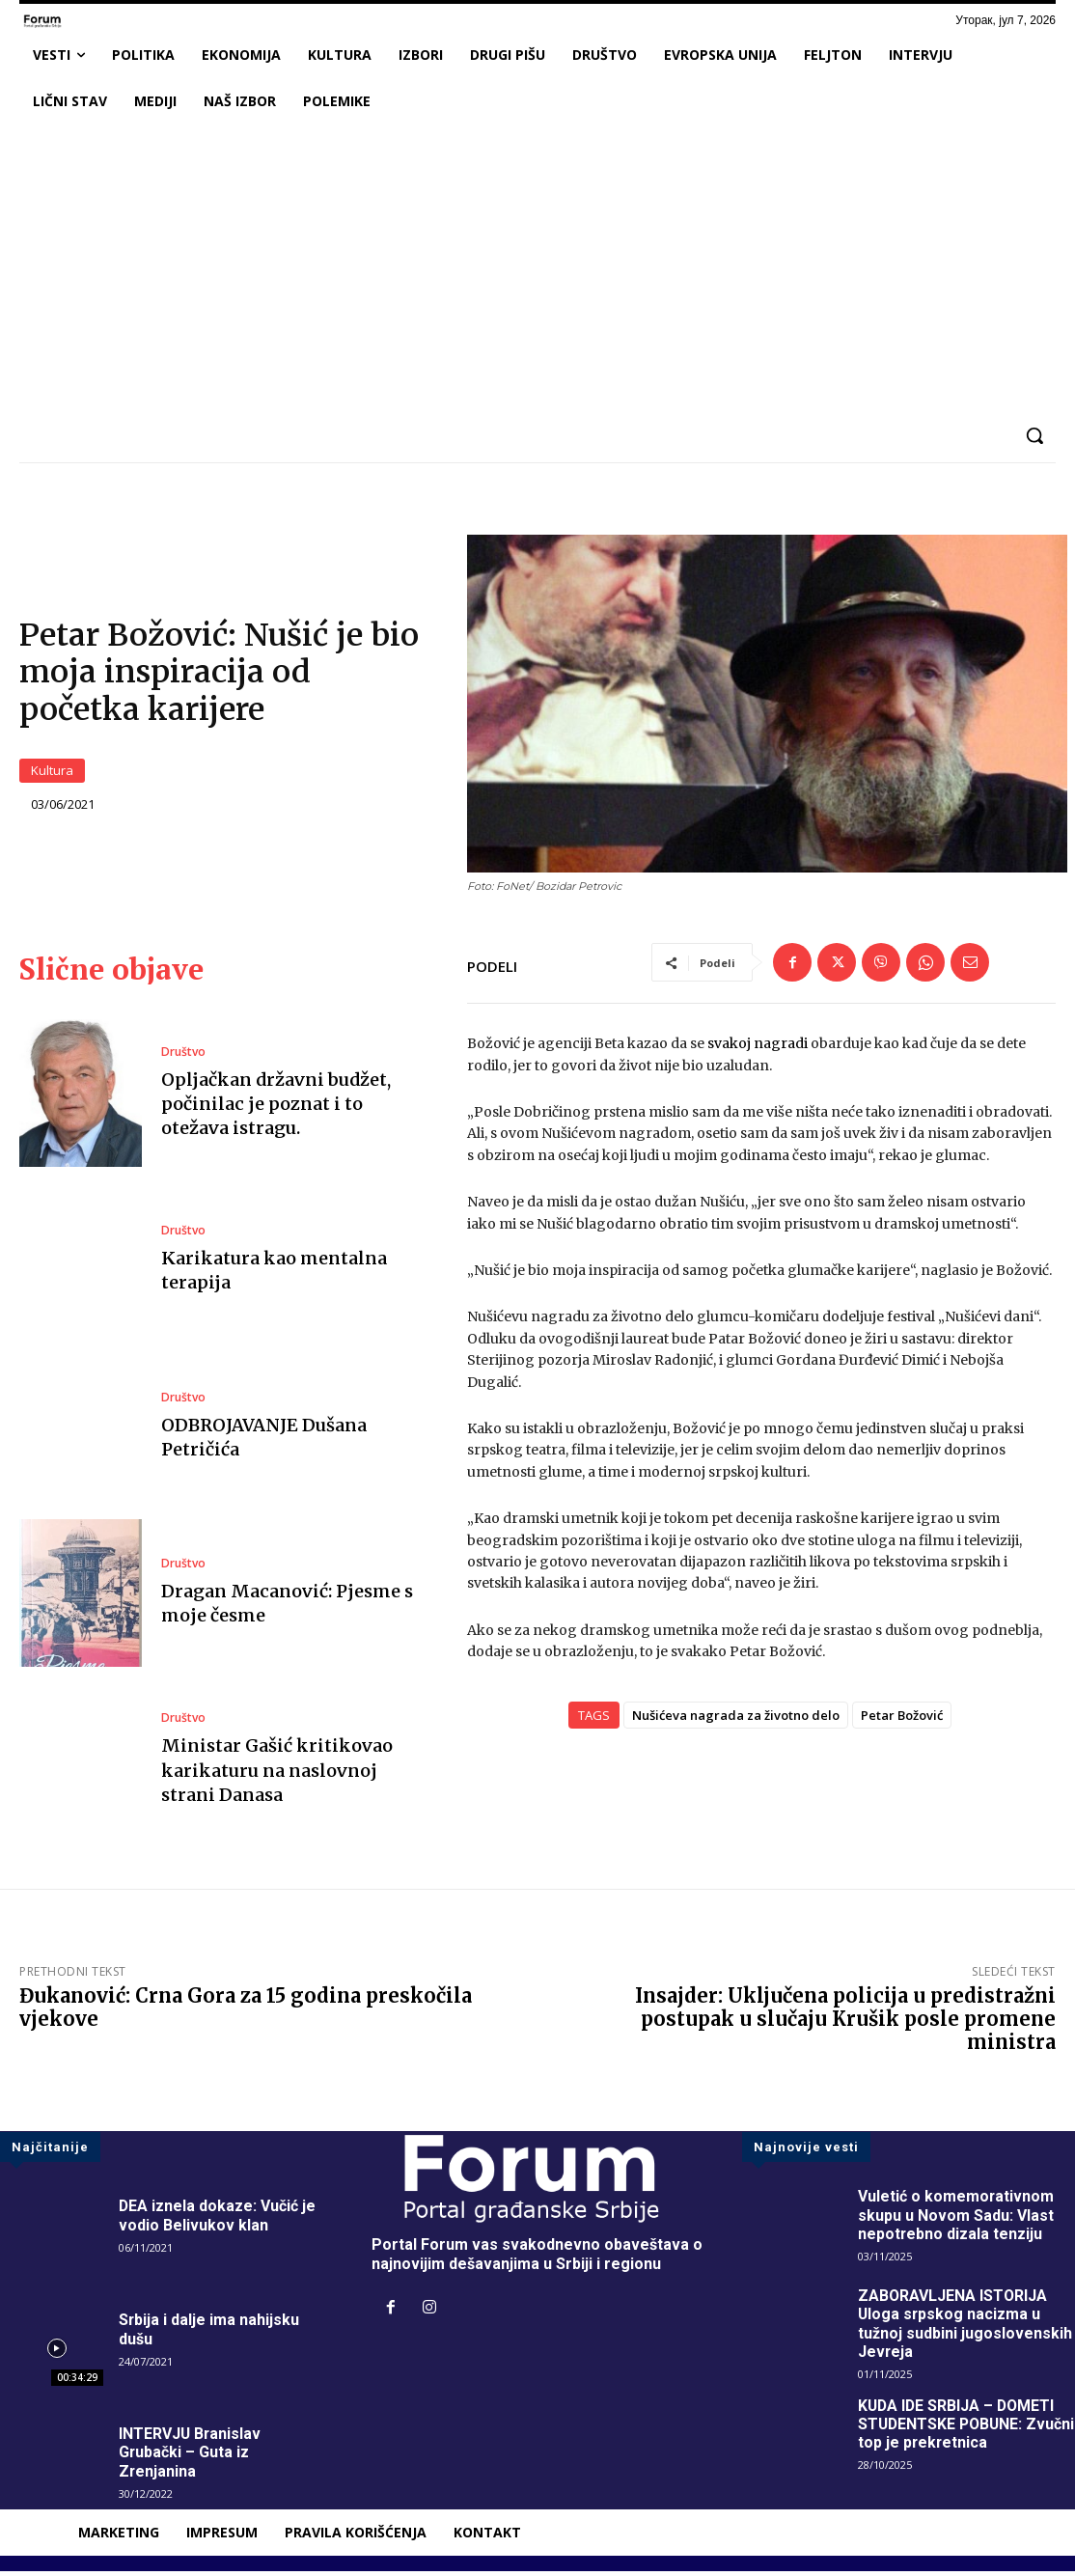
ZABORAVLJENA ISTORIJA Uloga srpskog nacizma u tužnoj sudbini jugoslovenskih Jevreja (965, 2328)
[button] (1034, 435)
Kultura (52, 773)
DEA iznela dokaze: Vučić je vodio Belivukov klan (218, 2220)
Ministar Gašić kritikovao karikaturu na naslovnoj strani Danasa (277, 1774)
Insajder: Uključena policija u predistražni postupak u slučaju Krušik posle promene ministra (845, 2023)
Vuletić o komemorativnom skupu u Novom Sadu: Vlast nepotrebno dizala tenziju (956, 2219)
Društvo (183, 1056)
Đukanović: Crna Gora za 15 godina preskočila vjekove (245, 2012)
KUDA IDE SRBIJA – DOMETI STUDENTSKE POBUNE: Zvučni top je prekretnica (958, 2428)
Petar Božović (902, 1720)
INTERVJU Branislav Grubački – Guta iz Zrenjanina (190, 2456)
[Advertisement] (537, 269)
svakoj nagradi (756, 1048)
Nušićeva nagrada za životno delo (736, 1720)
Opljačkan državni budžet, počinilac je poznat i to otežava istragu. (276, 1107)
